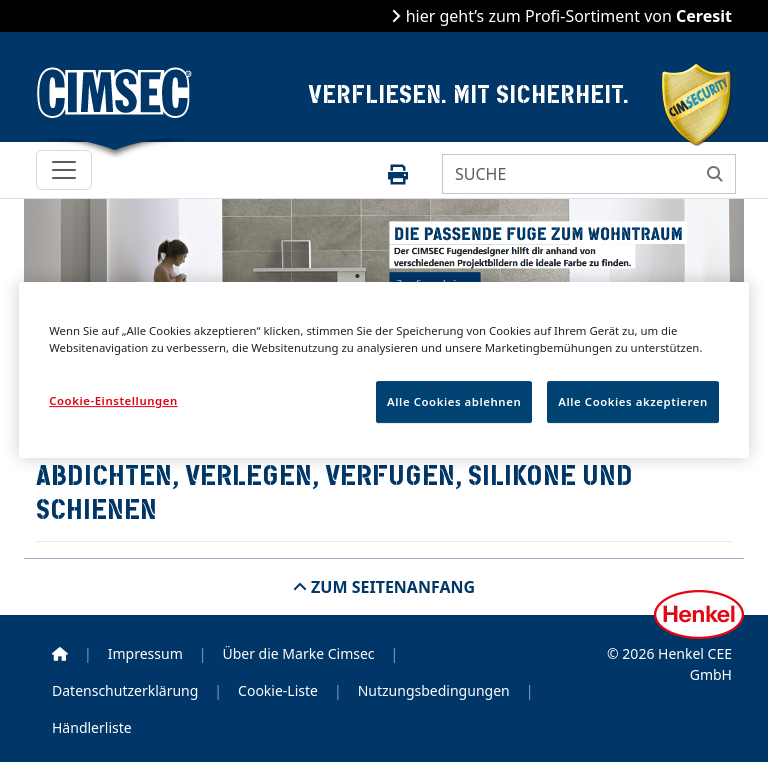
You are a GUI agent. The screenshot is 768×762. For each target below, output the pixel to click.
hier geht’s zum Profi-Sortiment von (566, 16)
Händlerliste (92, 727)
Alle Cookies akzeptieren (633, 401)
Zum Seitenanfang (391, 587)
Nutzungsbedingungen (434, 690)
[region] (384, 370)
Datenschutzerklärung (125, 690)
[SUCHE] (569, 174)
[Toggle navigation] (64, 170)
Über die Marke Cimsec (298, 653)
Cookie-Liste (278, 690)
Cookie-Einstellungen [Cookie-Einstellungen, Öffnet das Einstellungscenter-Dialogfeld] (113, 400)
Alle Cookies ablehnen (454, 401)
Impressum (145, 653)
